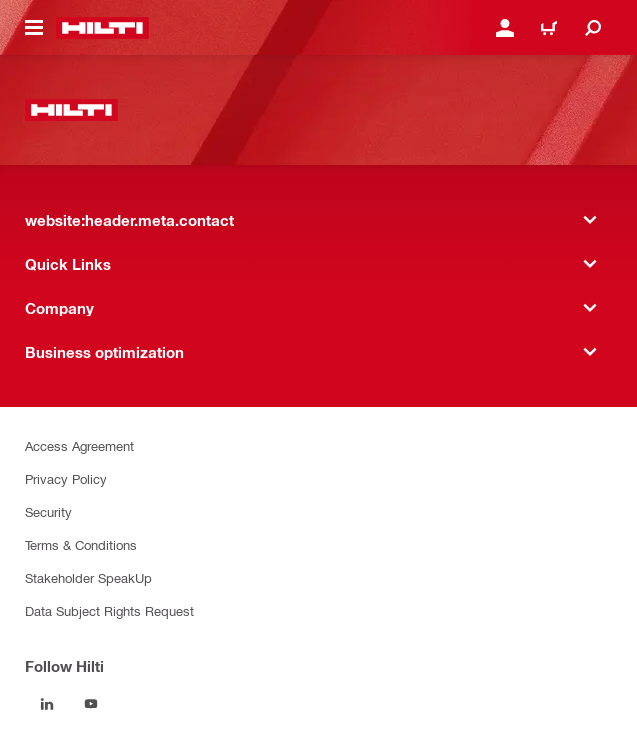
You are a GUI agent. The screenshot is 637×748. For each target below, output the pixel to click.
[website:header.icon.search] (593, 28)
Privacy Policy (66, 478)
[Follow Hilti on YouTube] (91, 704)
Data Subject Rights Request (109, 610)
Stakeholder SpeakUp (88, 577)
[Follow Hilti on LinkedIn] (47, 704)
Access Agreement (79, 445)
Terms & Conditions (81, 544)
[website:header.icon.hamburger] (34, 28)
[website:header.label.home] (102, 28)
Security (48, 511)
